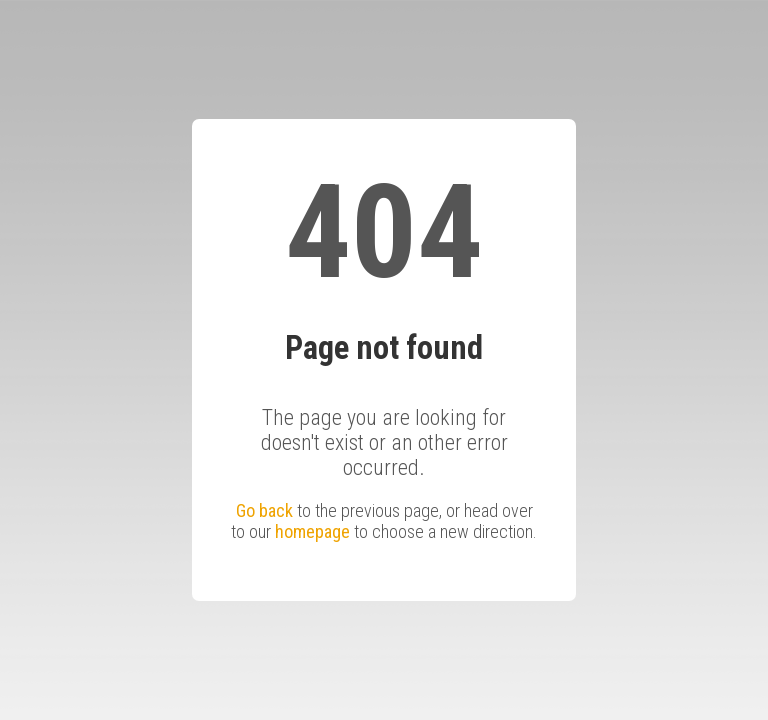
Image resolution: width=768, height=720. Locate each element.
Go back (264, 510)
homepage (312, 531)
